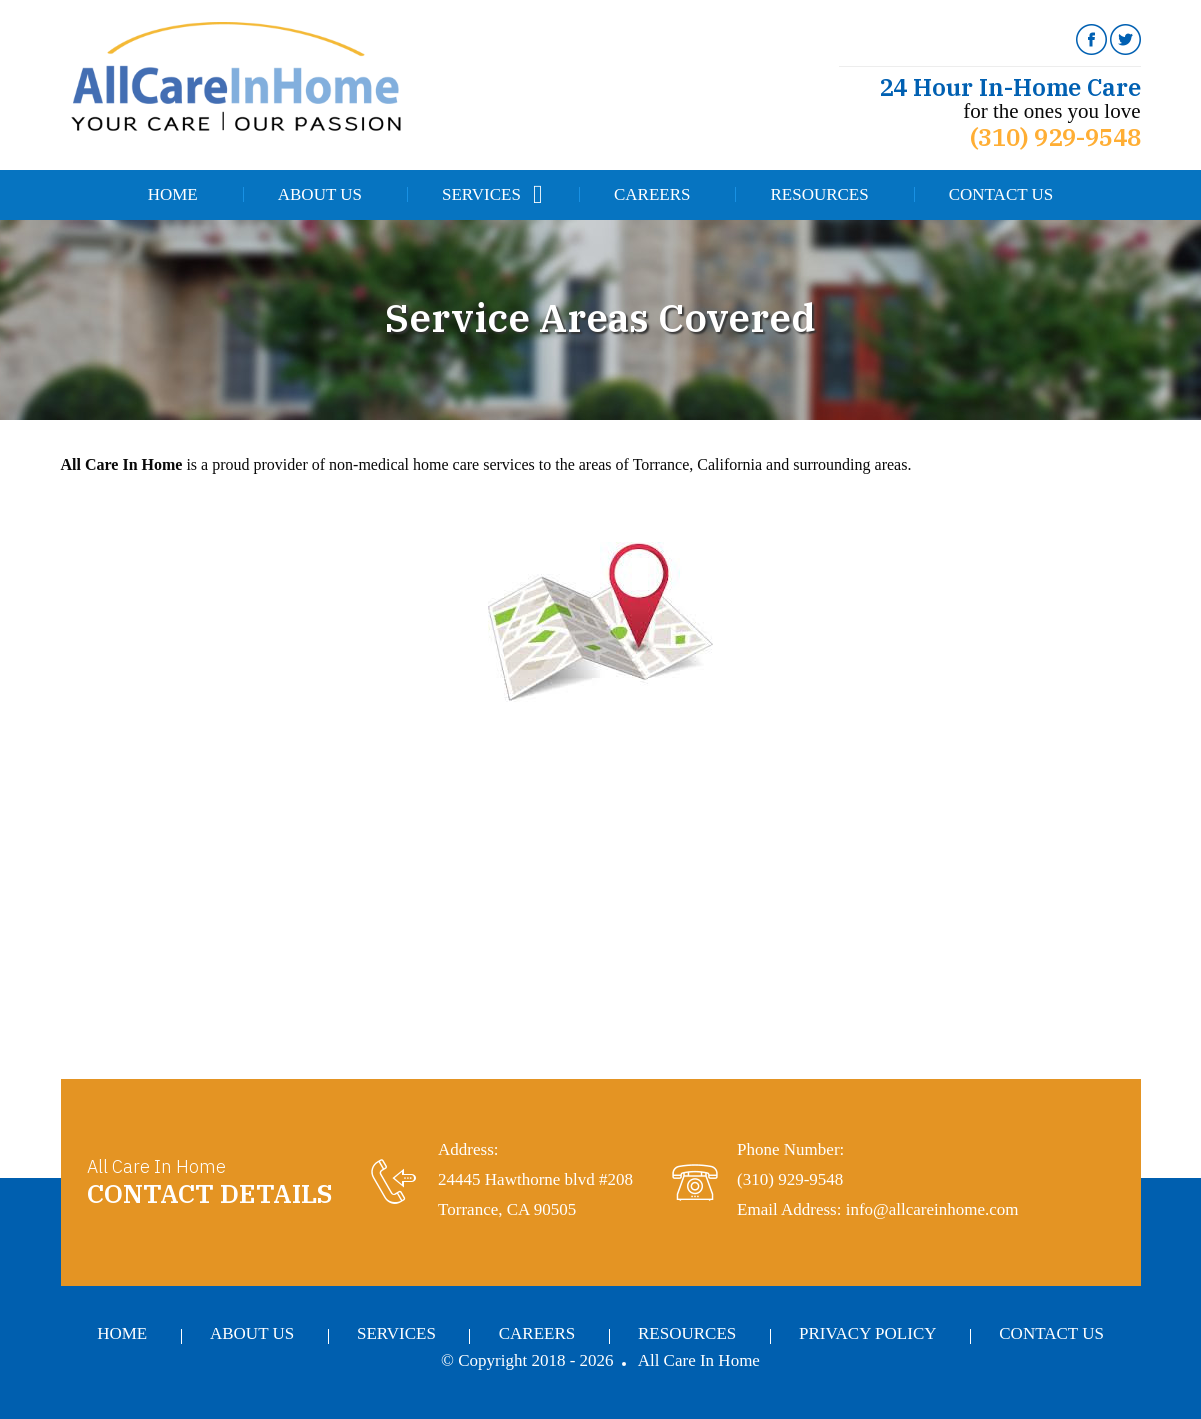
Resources (819, 194)
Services (481, 194)
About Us (320, 194)
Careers (652, 194)
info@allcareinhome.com (932, 1209)
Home (173, 194)
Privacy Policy (867, 1333)
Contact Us (1001, 194)
